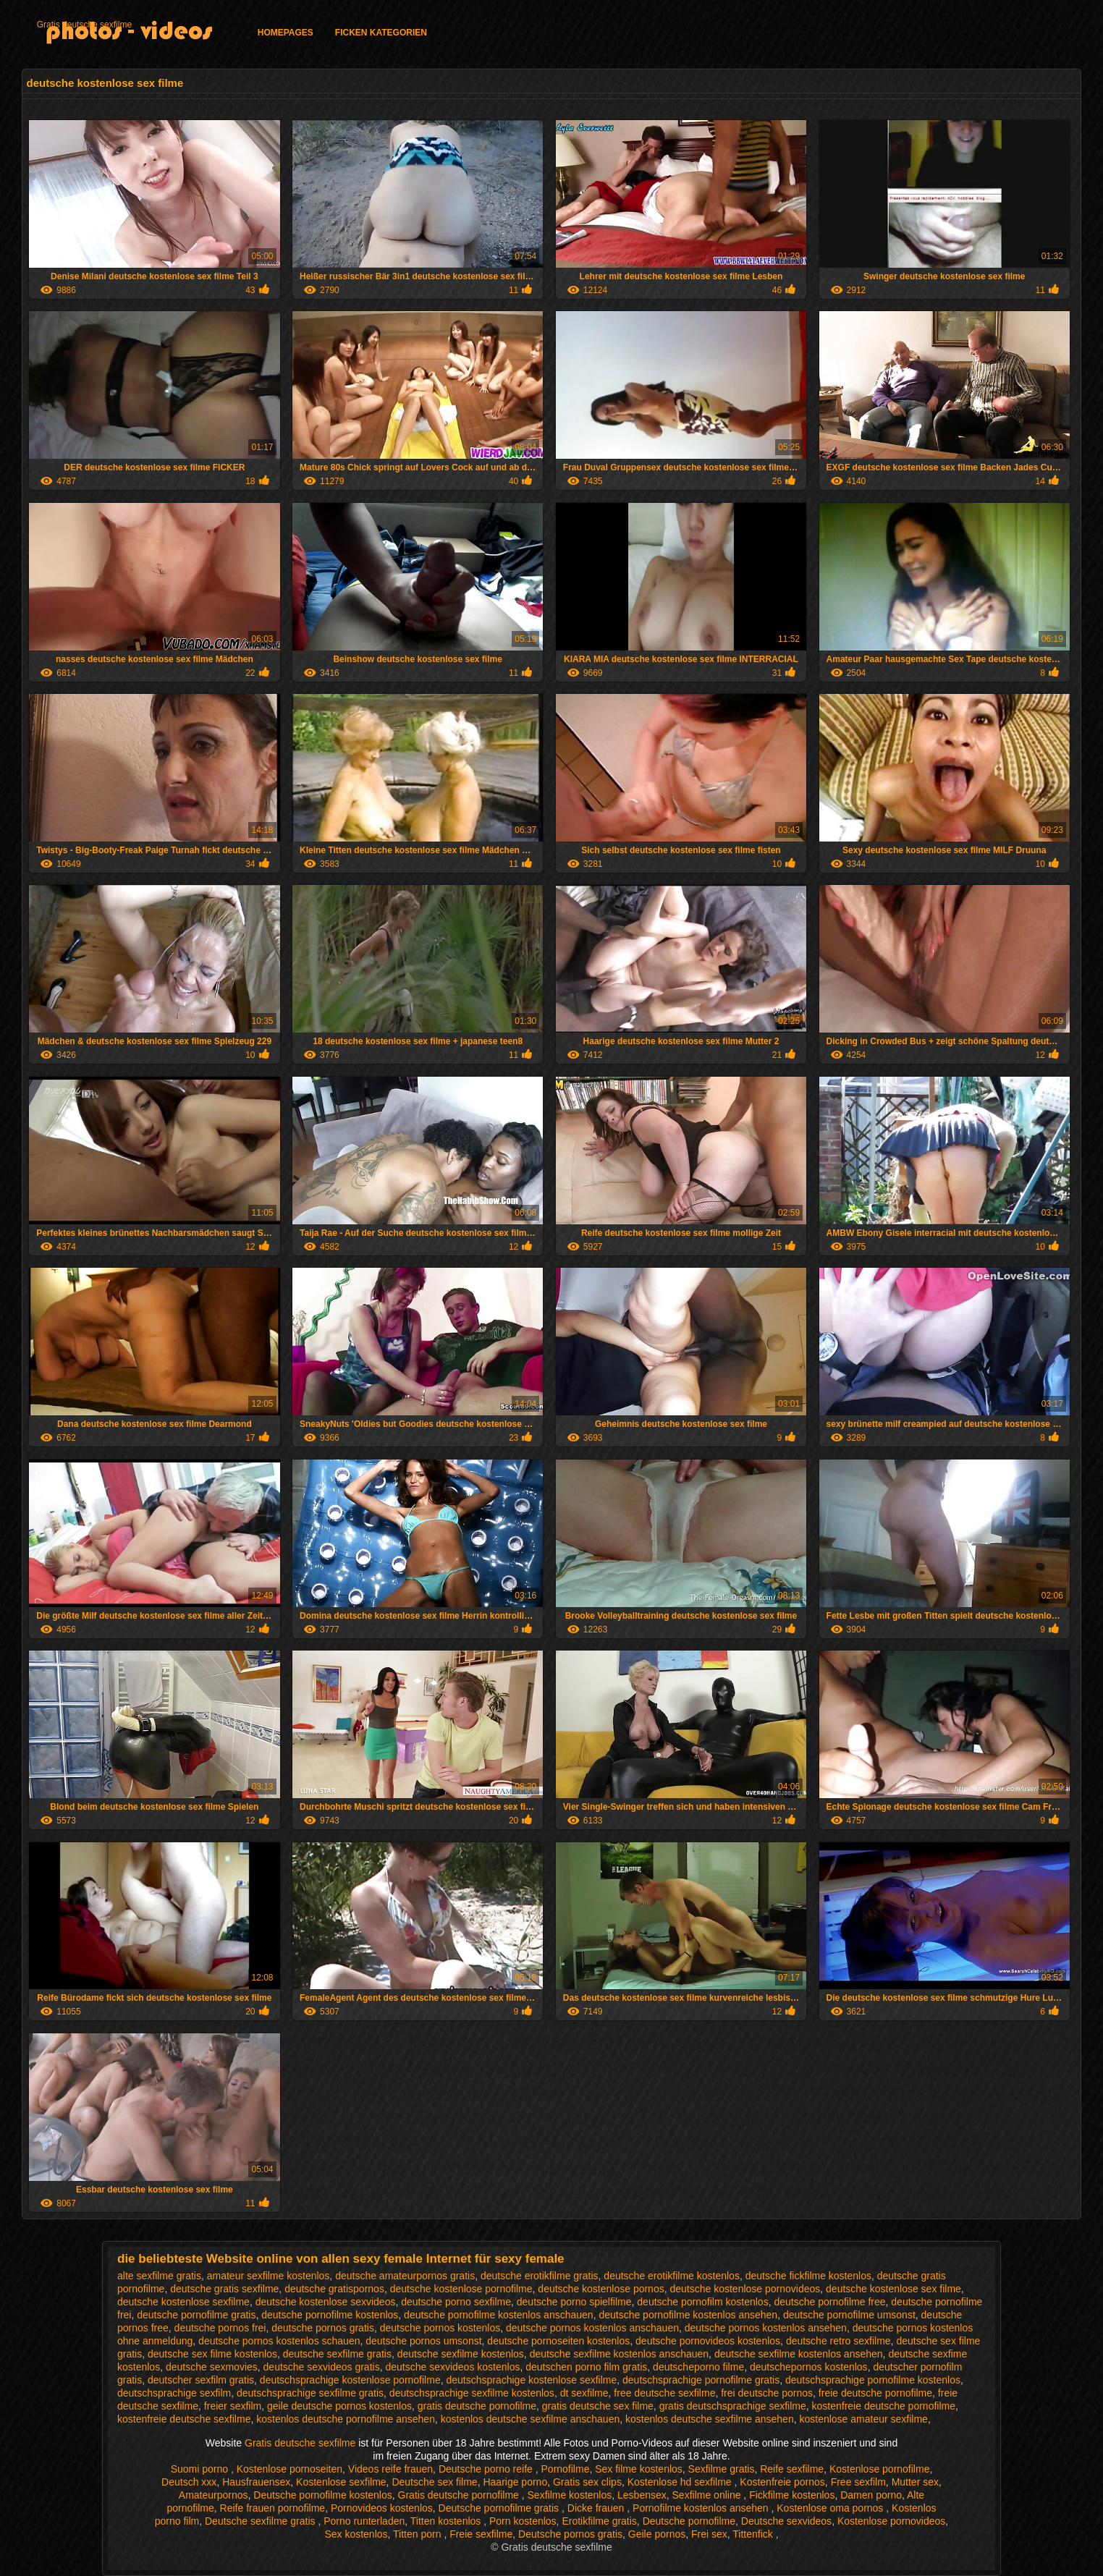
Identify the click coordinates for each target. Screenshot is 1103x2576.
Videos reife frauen (390, 2469)
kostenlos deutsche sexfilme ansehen (709, 2419)
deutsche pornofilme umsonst (849, 2315)
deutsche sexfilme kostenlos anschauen (619, 2354)
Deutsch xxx (188, 2482)
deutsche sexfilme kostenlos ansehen (798, 2354)
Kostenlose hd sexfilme (681, 2482)
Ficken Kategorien (381, 32)
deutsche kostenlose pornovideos (744, 2289)
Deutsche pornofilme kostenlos (322, 2495)
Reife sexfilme (792, 2469)
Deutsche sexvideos (786, 2521)
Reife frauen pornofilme (273, 2508)
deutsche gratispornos (334, 2289)
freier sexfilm (232, 2406)
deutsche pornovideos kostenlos (707, 2341)
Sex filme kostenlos (638, 2469)
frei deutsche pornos (767, 2393)
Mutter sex (915, 2482)
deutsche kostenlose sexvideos (325, 2302)
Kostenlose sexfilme (341, 2482)
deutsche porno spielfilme (574, 2302)
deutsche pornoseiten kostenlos (558, 2341)
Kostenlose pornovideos (891, 2521)
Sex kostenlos (355, 2534)
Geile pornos (656, 2534)
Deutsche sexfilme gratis (261, 2521)
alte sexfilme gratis (159, 2275)
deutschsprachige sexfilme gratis (310, 2393)
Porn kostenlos (523, 2521)
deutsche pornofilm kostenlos (702, 2302)
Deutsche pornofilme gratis (500, 2508)
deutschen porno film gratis (586, 2367)
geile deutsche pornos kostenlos (339, 2406)
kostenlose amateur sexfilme (863, 2419)
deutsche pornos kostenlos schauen (279, 2341)
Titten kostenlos (446, 2521)
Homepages (285, 32)
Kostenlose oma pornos (831, 2508)
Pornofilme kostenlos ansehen (702, 2508)
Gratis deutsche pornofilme (460, 2495)
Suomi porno (201, 2469)
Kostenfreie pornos (782, 2482)
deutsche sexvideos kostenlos (452, 2367)
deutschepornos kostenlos (809, 2367)
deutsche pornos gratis (322, 2328)
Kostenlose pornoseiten (289, 2469)
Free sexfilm (858, 2482)
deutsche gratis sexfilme (224, 2289)
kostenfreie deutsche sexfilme (183, 2419)
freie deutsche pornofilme (875, 2393)
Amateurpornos (213, 2495)
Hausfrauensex (256, 2482)
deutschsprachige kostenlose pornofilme (350, 2380)
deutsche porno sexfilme (456, 2302)
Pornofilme (565, 2469)
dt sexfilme (584, 2393)
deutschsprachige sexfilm (174, 2393)
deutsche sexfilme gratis (337, 2354)
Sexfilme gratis (721, 2469)
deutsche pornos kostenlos (440, 2328)
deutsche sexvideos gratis (321, 2367)
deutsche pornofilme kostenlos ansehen (688, 2315)
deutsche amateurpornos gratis (405, 2275)
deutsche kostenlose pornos (601, 2289)
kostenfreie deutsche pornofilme (883, 2406)
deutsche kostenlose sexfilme (183, 2302)
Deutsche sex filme (434, 2482)
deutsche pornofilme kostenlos (329, 2315)
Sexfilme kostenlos (570, 2495)
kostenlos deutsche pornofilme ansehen (345, 2419)
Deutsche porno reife (487, 2469)
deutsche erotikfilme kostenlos (672, 2275)
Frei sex (709, 2534)
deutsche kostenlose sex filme (893, 2289)
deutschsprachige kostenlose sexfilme (531, 2380)
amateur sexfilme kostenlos (268, 2275)
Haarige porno (515, 2482)
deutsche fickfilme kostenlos (808, 2275)
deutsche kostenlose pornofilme (461, 2289)
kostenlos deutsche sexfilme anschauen (530, 2419)
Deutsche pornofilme (689, 2521)
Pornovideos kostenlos (382, 2508)
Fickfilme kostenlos (791, 2495)
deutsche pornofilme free (829, 2302)
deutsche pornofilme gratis (196, 2315)
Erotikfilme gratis (599, 2521)
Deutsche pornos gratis (570, 2534)
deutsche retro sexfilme (838, 2341)
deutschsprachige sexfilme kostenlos (471, 2393)
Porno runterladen (364, 2521)
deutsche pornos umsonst (423, 2341)
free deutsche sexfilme (664, 2393)
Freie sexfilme (480, 2534)
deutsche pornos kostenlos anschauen (592, 2328)
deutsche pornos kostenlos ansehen (766, 2328)
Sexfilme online (708, 2495)
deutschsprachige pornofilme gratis (700, 2380)
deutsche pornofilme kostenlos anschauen (498, 2315)
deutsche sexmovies (212, 2367)
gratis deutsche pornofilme (477, 2406)
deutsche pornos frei (220, 2328)
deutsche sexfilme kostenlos (460, 2354)
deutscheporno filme (698, 2367)
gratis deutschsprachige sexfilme (732, 2406)
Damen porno (871, 2495)
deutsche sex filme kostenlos (212, 2354)
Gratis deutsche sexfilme (84, 25)
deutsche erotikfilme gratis (540, 2275)
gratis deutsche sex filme (598, 2406)
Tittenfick (753, 2534)
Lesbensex (642, 2495)
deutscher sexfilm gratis (201, 2380)
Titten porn (418, 2534)
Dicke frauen (597, 2508)
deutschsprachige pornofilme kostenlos (872, 2380)
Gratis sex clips (587, 2482)
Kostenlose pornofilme (879, 2469)
